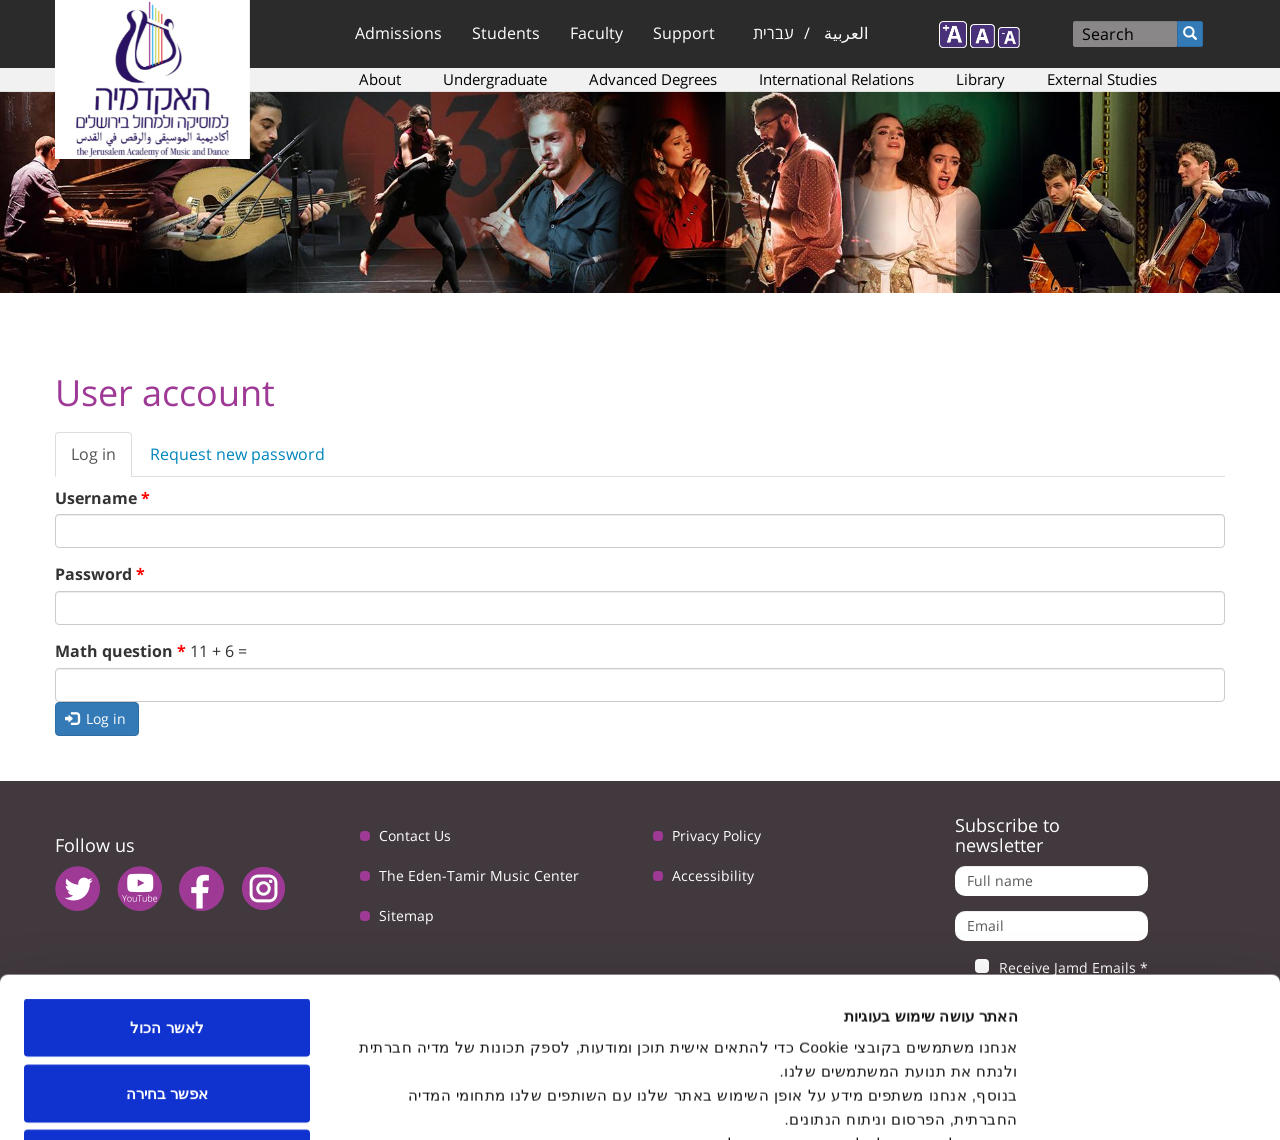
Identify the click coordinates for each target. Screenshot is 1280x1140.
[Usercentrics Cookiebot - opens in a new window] (1151, 1101)
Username (102, 498)
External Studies (1102, 79)
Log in (101, 460)
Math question (120, 651)
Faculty (596, 33)
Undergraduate (495, 79)
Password (100, 574)
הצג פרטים (338, 1100)
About (380, 79)
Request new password (237, 454)
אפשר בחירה (167, 943)
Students (506, 33)
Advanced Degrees (653, 79)
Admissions (398, 33)
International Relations (836, 79)
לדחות (167, 1008)
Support (684, 33)
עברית (773, 33)
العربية (846, 33)
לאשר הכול (166, 877)
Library (980, 79)
